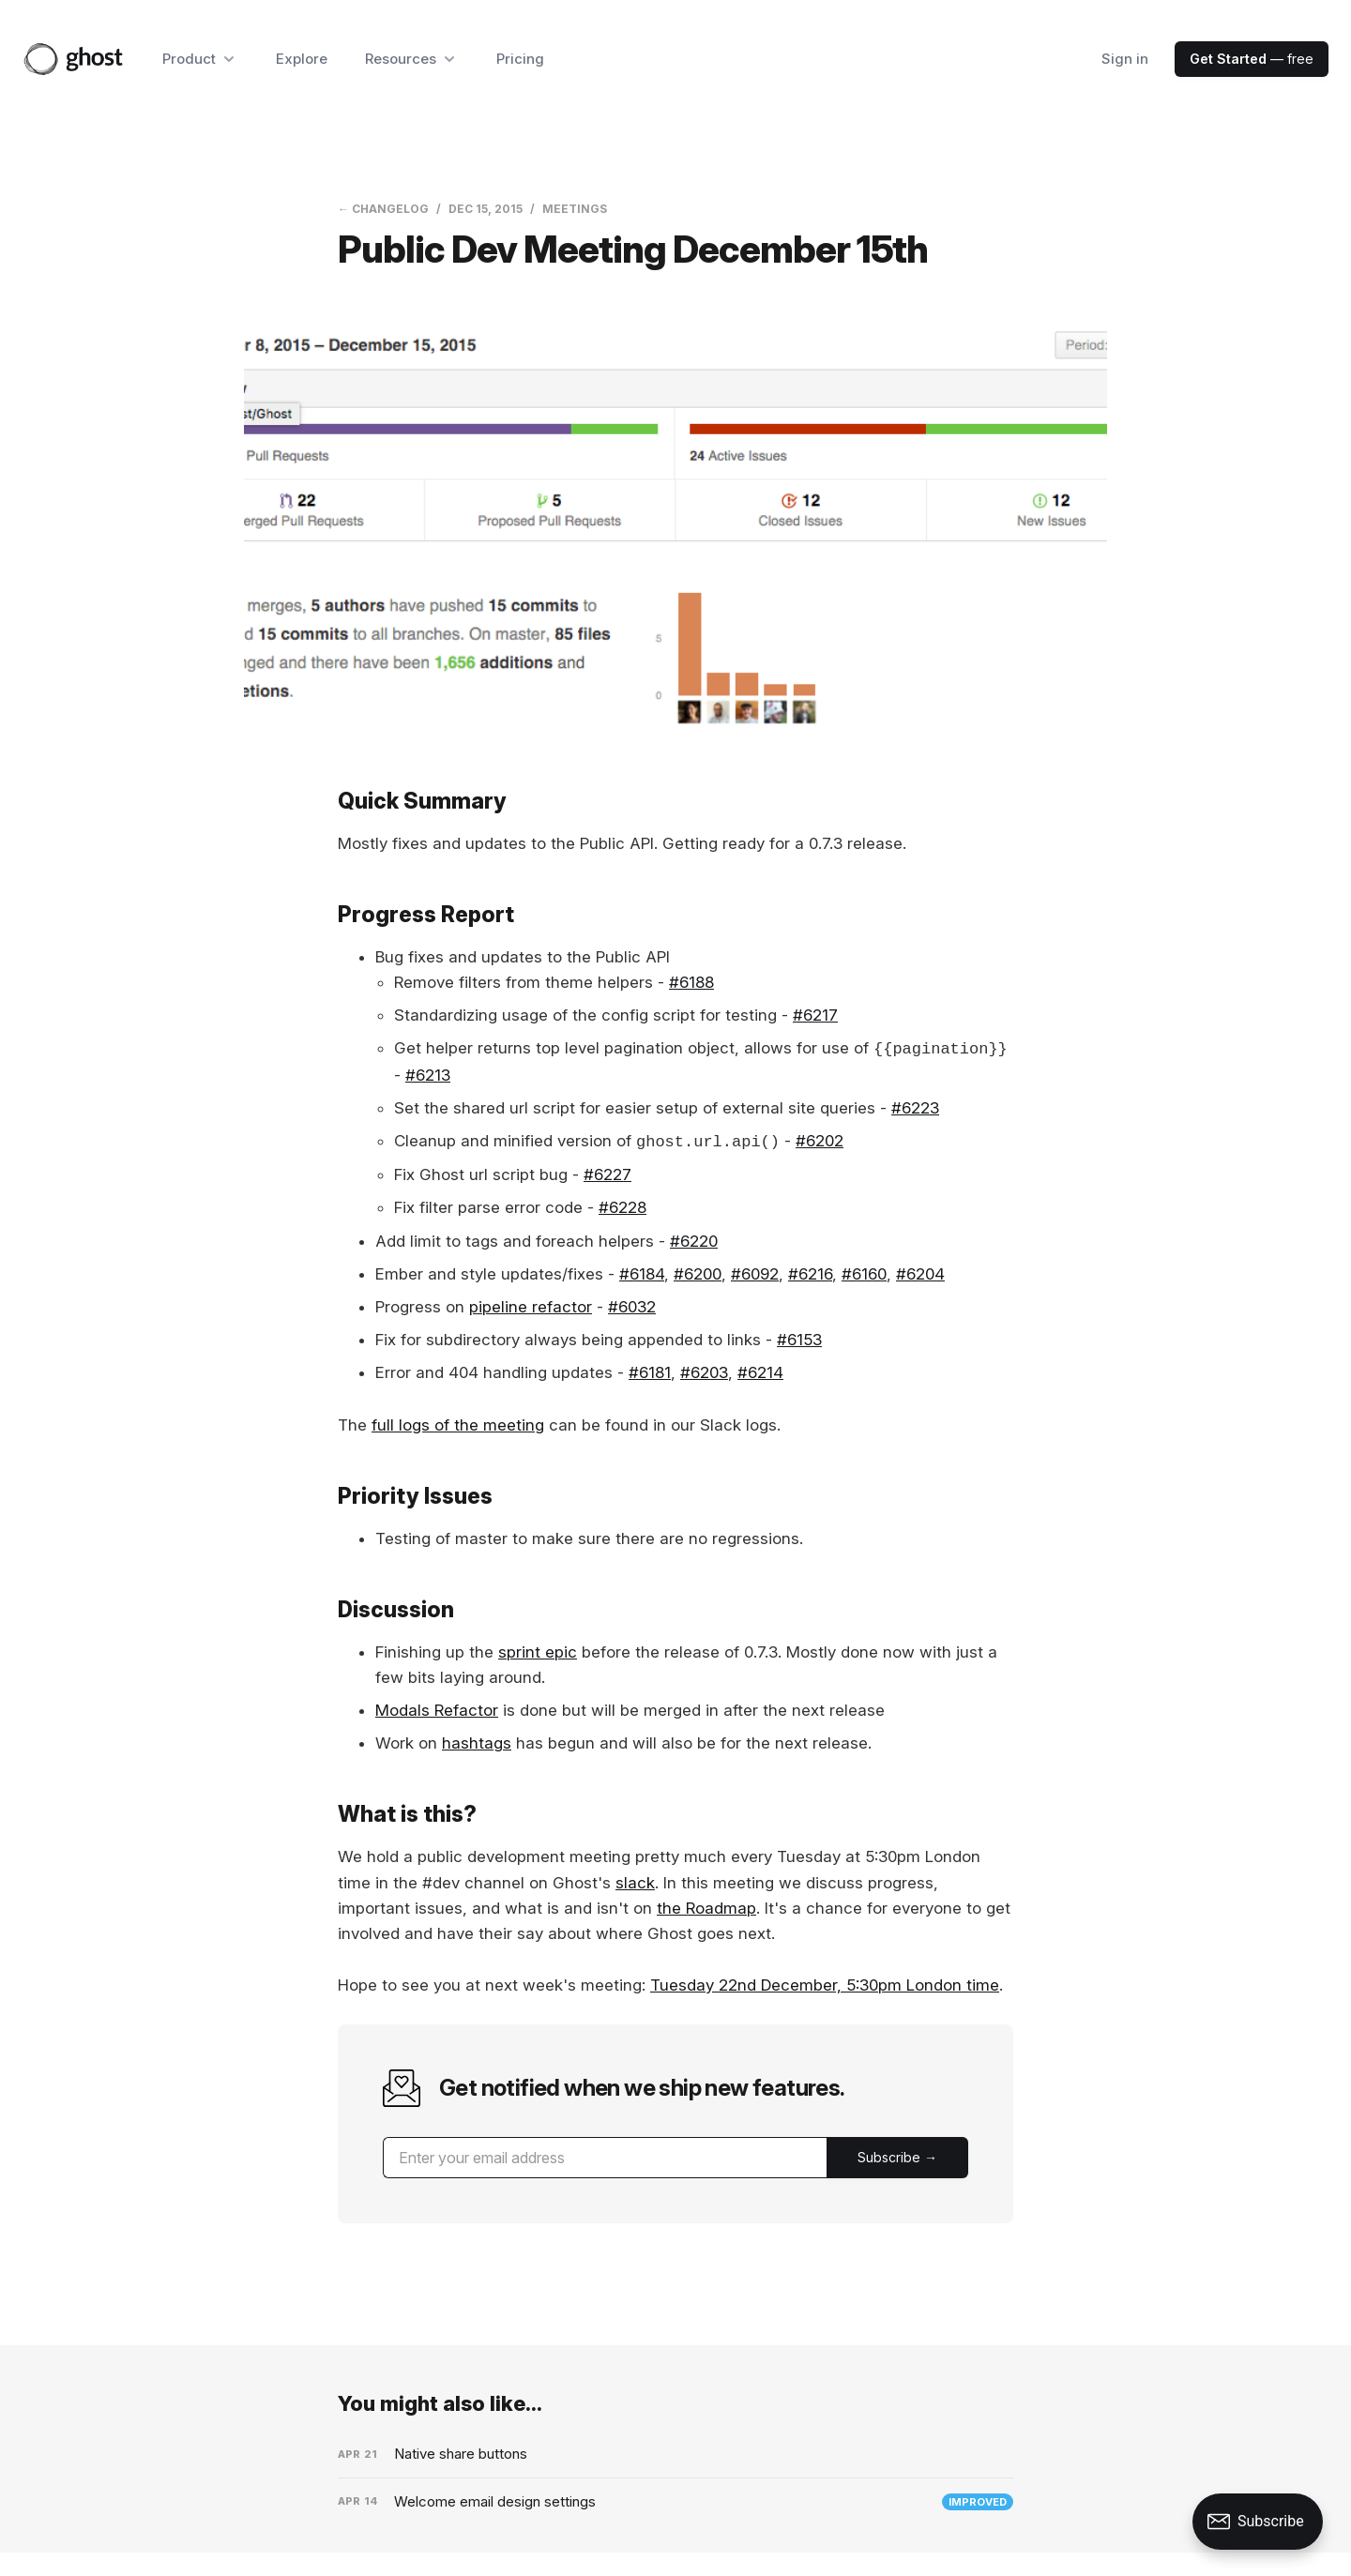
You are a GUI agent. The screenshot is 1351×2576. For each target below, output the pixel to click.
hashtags (476, 1743)
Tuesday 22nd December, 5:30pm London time (824, 1985)
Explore (301, 59)
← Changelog (383, 209)
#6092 (755, 1274)
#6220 (694, 1241)
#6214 (760, 1372)
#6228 (622, 1207)
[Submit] (897, 2157)
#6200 (697, 1274)
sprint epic (537, 1652)
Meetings (574, 209)
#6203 (704, 1372)
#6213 (427, 1075)
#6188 (691, 982)
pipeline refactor (530, 1306)
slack (635, 1882)
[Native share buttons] (675, 2454)
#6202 (819, 1141)
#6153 (799, 1339)
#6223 (915, 1108)
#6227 (607, 1174)
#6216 (810, 1274)
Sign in (1124, 59)
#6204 (920, 1274)
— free (1251, 59)
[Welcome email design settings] (675, 2501)
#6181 (650, 1372)
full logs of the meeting (458, 1425)
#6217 (815, 1015)
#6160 (864, 1274)
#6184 (641, 1274)
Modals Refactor (436, 1710)
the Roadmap (706, 1908)
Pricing (520, 59)
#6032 (632, 1306)
